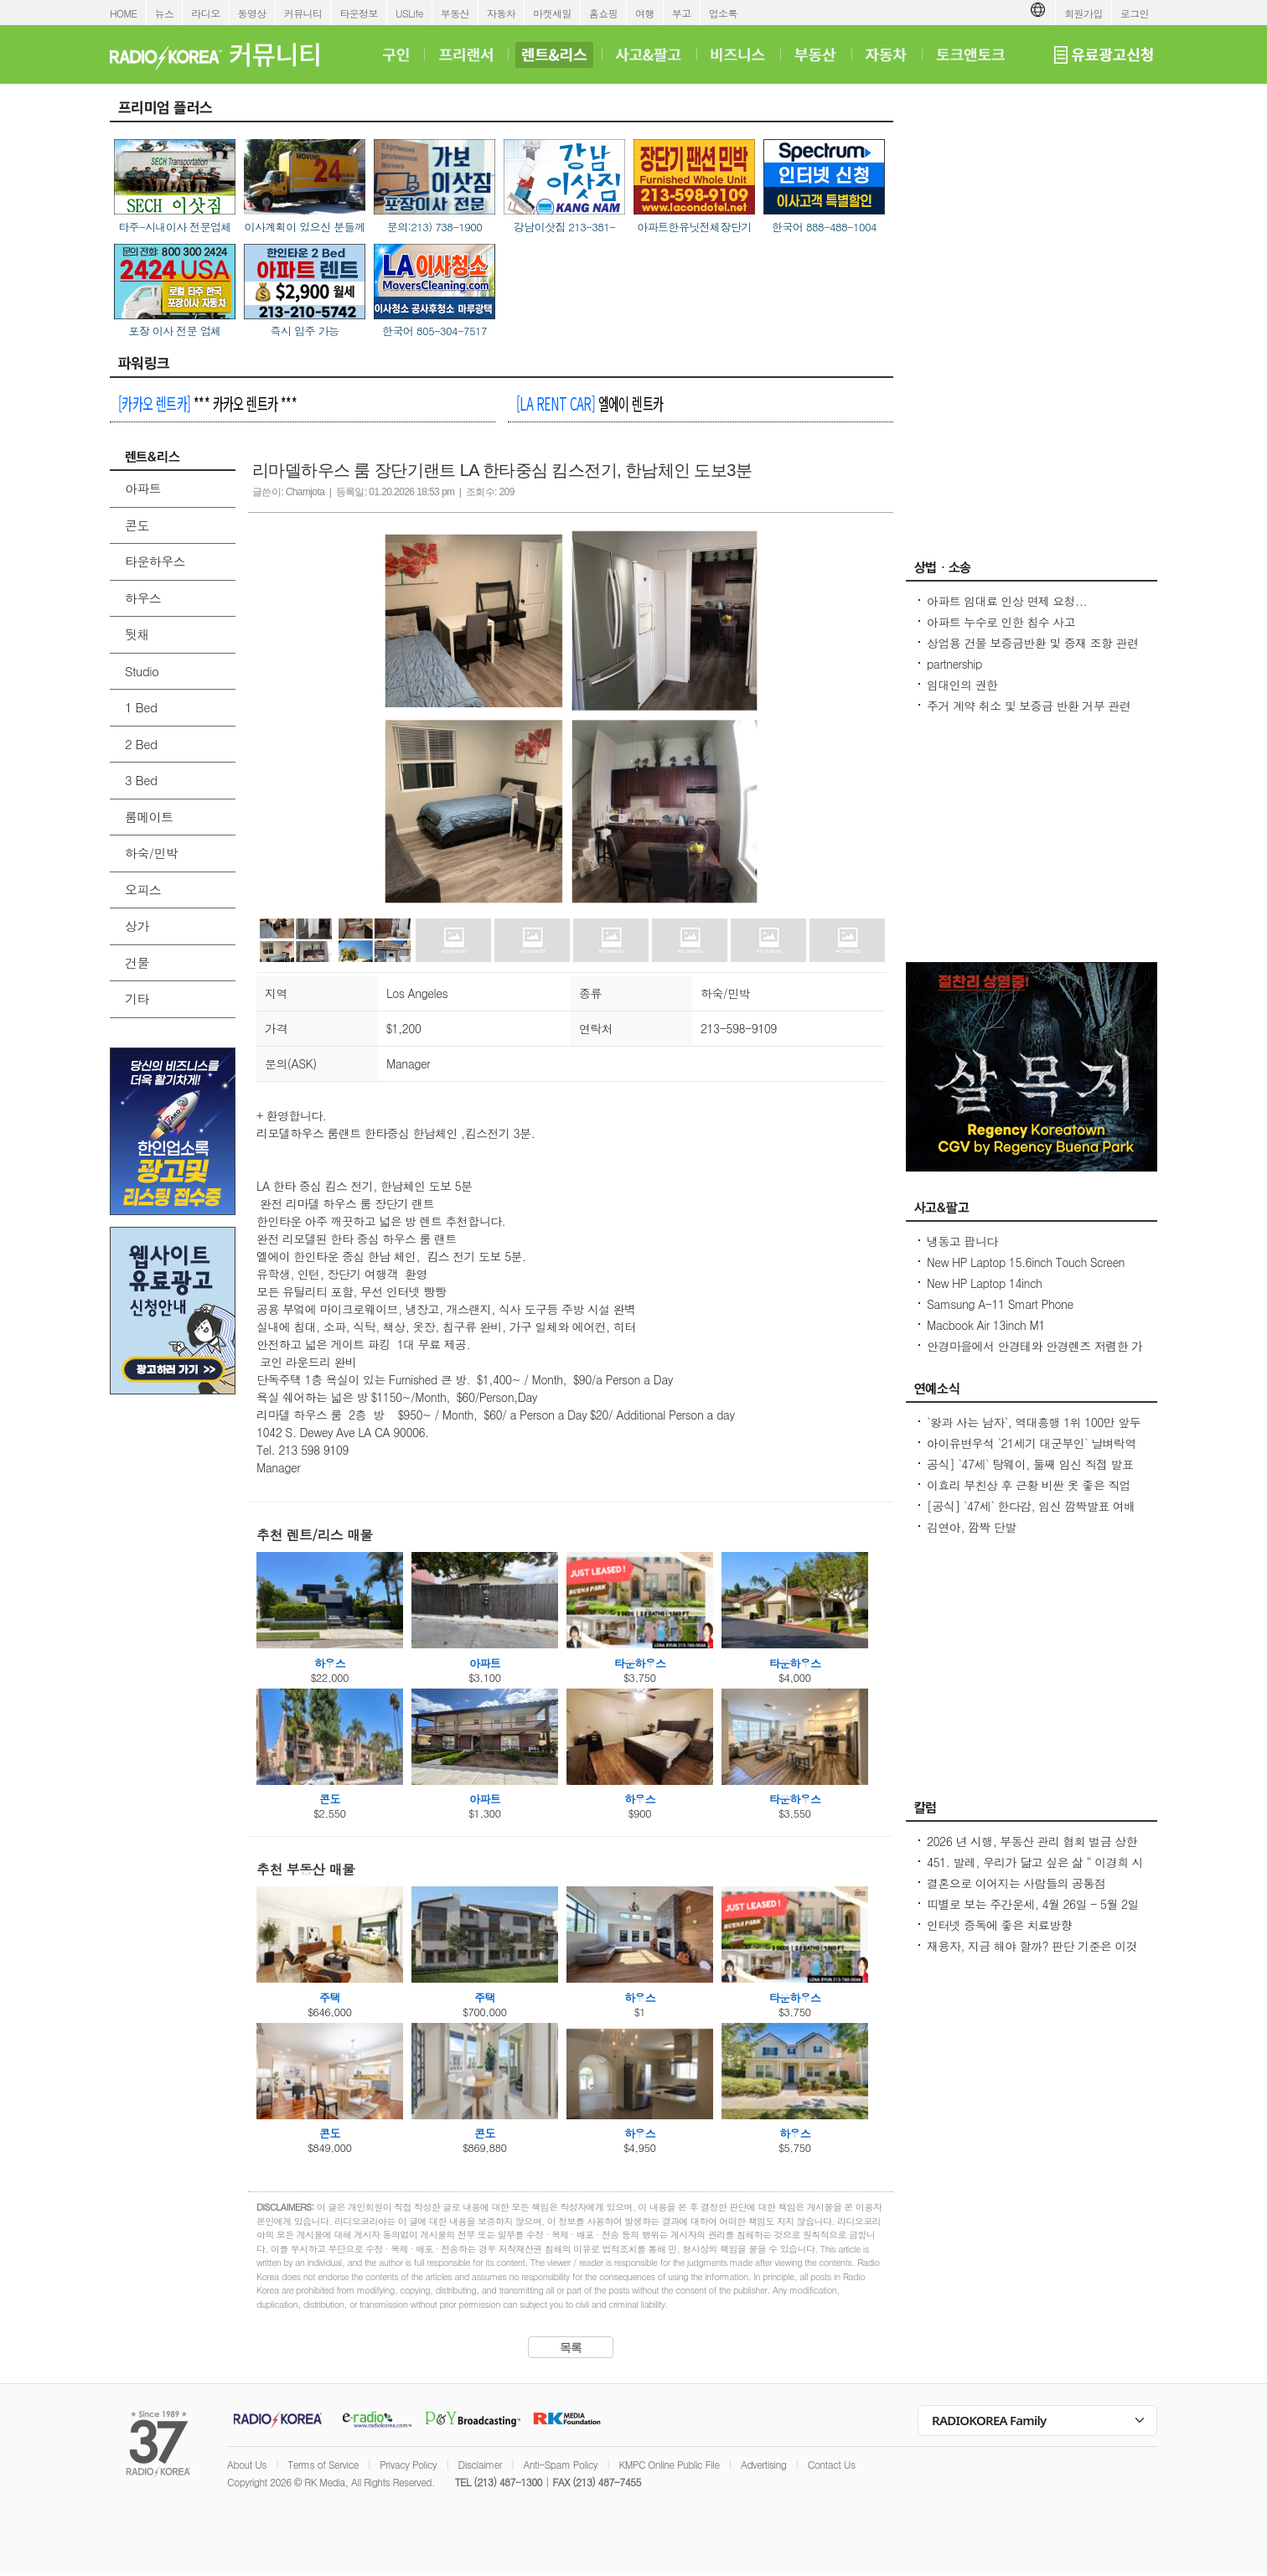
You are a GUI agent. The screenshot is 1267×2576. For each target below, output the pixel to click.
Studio (141, 671)
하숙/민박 (151, 852)
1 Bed (141, 707)
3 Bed (141, 780)
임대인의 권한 (962, 684)
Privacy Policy (408, 2464)
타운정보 (358, 13)
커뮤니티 (303, 13)
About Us (246, 2464)
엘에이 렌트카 (589, 403)
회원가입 (1083, 13)
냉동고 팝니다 (962, 1241)
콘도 (137, 525)
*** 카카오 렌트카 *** (207, 403)
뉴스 (164, 13)
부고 (681, 13)
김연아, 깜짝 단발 (971, 1526)
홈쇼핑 (603, 13)
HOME (123, 13)
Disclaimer (480, 2464)
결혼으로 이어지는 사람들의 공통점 (1016, 1883)
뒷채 (137, 634)
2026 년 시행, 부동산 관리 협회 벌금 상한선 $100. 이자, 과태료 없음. (1032, 1849)
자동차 (501, 13)
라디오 (205, 13)
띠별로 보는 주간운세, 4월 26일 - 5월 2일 (1033, 1904)
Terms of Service (323, 2464)
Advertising (763, 2464)
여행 (644, 13)
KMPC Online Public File (668, 2464)
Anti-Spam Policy (560, 2464)
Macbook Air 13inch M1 (986, 1324)
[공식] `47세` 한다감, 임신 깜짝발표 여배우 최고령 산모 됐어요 (1031, 1514)
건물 (137, 962)
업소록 (723, 13)
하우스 (143, 598)
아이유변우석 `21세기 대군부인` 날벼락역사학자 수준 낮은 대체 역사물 (1031, 1451)
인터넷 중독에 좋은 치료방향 (999, 1924)
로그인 (1134, 13)
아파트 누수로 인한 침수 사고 (1001, 621)
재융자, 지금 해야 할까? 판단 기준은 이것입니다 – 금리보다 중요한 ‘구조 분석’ (1032, 1954)
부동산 (455, 13)
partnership (954, 663)
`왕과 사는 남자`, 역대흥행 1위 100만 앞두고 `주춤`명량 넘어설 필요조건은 (1033, 1430)
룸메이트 (149, 816)
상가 (137, 925)
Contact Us (832, 2464)
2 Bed (141, 744)
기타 (137, 998)
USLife (409, 13)
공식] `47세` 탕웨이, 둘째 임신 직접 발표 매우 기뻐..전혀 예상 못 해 (1030, 1472)
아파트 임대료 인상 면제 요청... (1007, 600)
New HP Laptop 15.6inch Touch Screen (1026, 1262)
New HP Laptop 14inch (984, 1283)
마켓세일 (552, 13)
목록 (571, 2347)
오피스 (143, 889)
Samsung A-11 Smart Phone (1000, 1304)
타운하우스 (155, 561)
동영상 (252, 13)
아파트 (143, 488)
